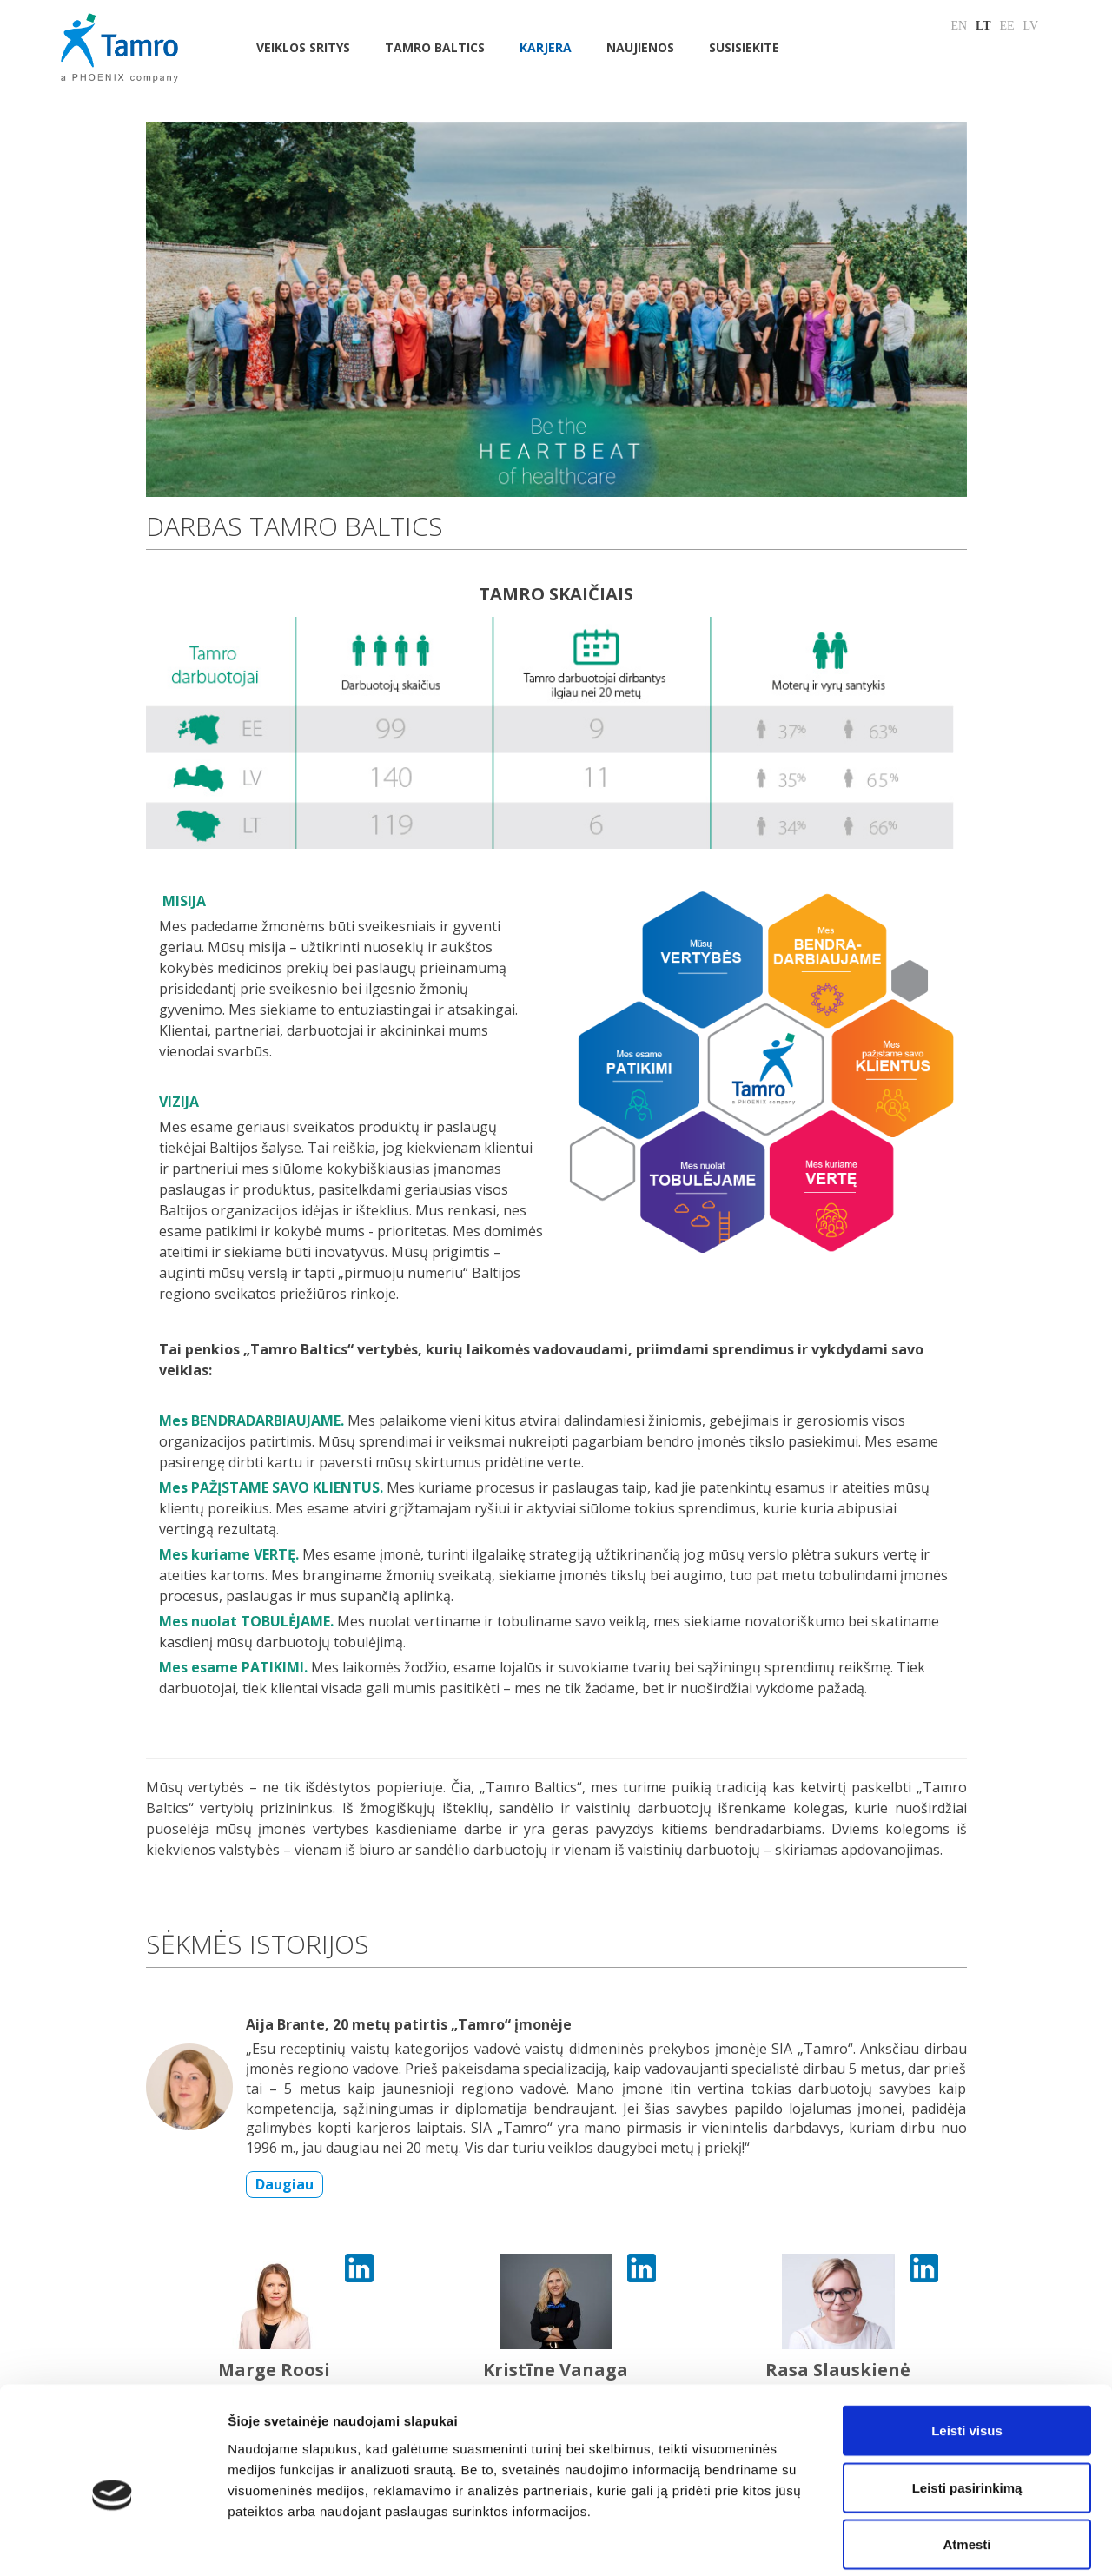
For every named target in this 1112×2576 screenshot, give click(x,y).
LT (983, 25)
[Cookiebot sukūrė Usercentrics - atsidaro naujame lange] (112, 2542)
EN (958, 25)
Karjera (546, 47)
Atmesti (966, 2461)
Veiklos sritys (303, 47)
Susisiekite (744, 47)
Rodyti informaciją (891, 2541)
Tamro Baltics (435, 47)
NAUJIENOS (640, 47)
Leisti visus (967, 2348)
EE (1007, 25)
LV (1030, 25)
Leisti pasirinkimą (967, 2405)
